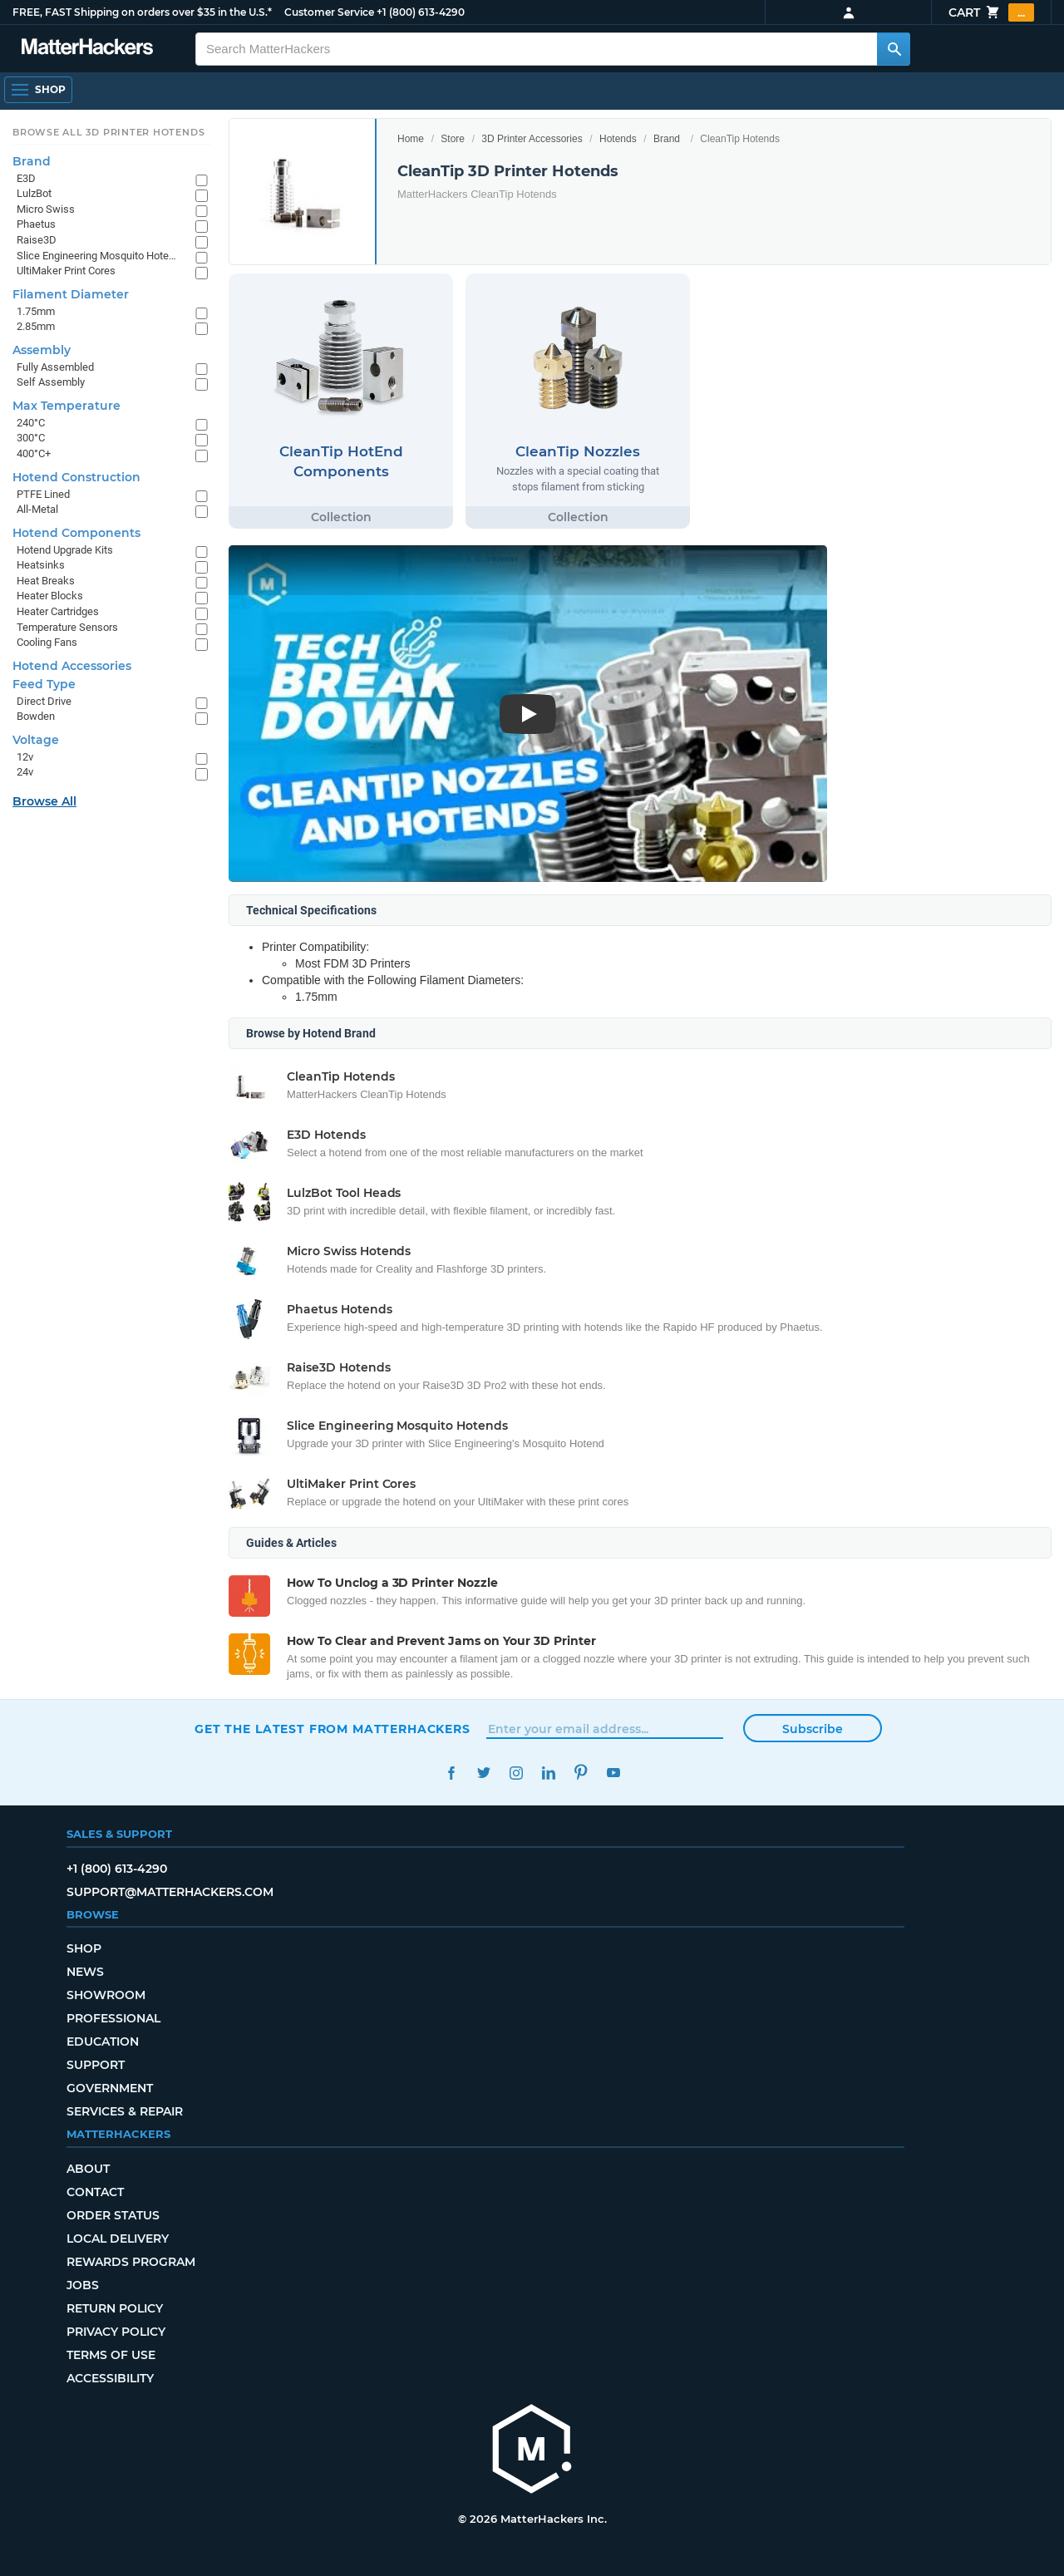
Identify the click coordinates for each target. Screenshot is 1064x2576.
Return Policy (114, 2308)
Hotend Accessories (71, 665)
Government (109, 2088)
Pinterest (580, 1772)
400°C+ (34, 453)
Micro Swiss (46, 209)
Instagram (515, 1772)
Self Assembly (51, 382)
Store (453, 139)
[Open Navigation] (38, 89)
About (88, 2168)
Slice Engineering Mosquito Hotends (98, 255)
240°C (31, 422)
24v (25, 772)
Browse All (44, 801)
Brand (666, 139)
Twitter (483, 1772)
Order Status (113, 2215)
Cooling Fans (47, 642)
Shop (83, 1948)
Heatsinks (41, 565)
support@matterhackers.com (169, 1891)
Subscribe (812, 1728)
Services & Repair (124, 2111)
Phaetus (36, 224)
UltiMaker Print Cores (66, 270)
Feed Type (44, 684)
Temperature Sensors (67, 627)
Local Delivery (117, 2238)
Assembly (41, 349)
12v (25, 757)
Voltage (35, 739)
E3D (26, 178)
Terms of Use (110, 2354)
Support (95, 2064)
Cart (991, 12)
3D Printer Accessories (531, 139)
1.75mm (36, 311)
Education (102, 2041)
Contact (95, 2191)
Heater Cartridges (58, 611)
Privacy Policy (115, 2331)
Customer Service (329, 12)
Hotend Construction (76, 477)
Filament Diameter (70, 294)
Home (410, 139)
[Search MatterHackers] (893, 49)
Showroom (105, 1994)
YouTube (613, 1772)
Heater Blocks (50, 595)
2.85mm (36, 326)
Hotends (618, 139)
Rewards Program (130, 2261)
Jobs (82, 2285)
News (85, 1971)
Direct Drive (44, 701)
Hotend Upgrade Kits (65, 550)
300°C (31, 437)
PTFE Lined (43, 494)
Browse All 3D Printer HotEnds (108, 132)
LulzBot (34, 193)
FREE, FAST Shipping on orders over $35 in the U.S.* (142, 12)
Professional (113, 2018)
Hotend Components (76, 532)
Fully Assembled (55, 367)
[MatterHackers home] (532, 2451)
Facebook (451, 1772)
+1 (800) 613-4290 (421, 12)
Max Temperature (66, 405)
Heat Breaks (46, 580)
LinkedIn (548, 1772)
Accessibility (110, 2378)
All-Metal (37, 509)
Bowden (36, 716)
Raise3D (37, 240)
